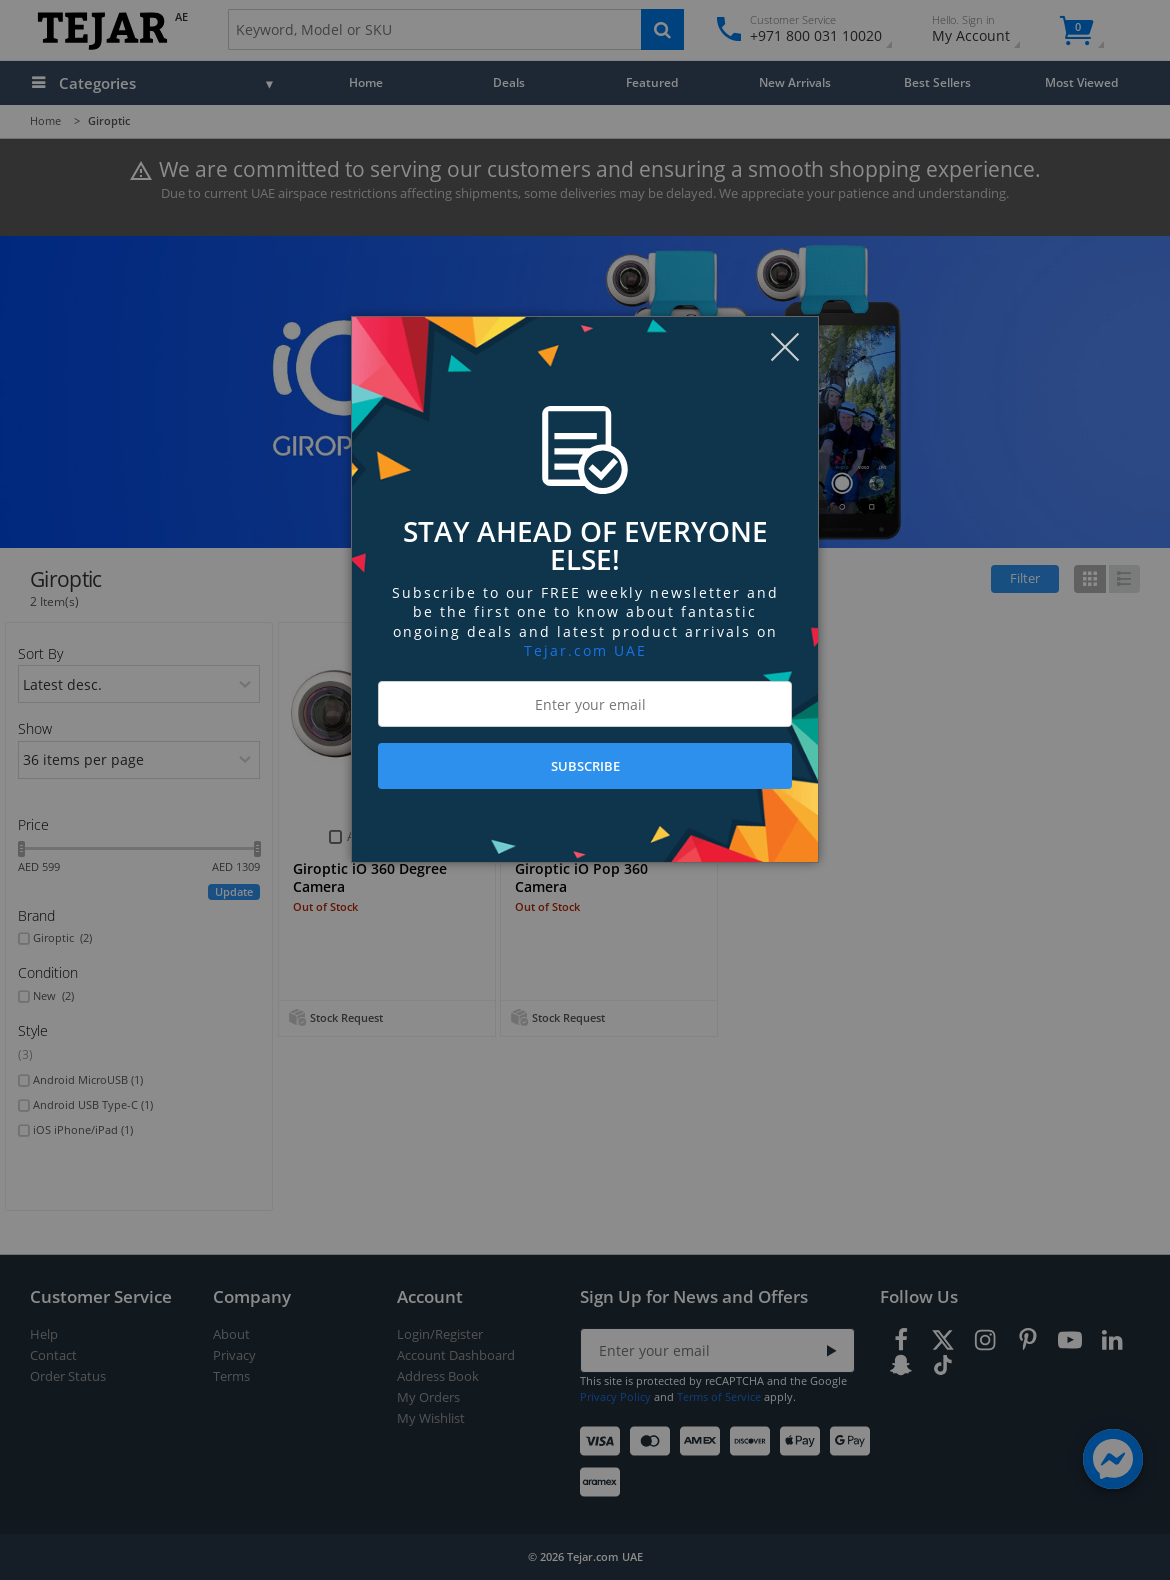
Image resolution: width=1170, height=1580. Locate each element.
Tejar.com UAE (585, 650)
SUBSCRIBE (585, 766)
